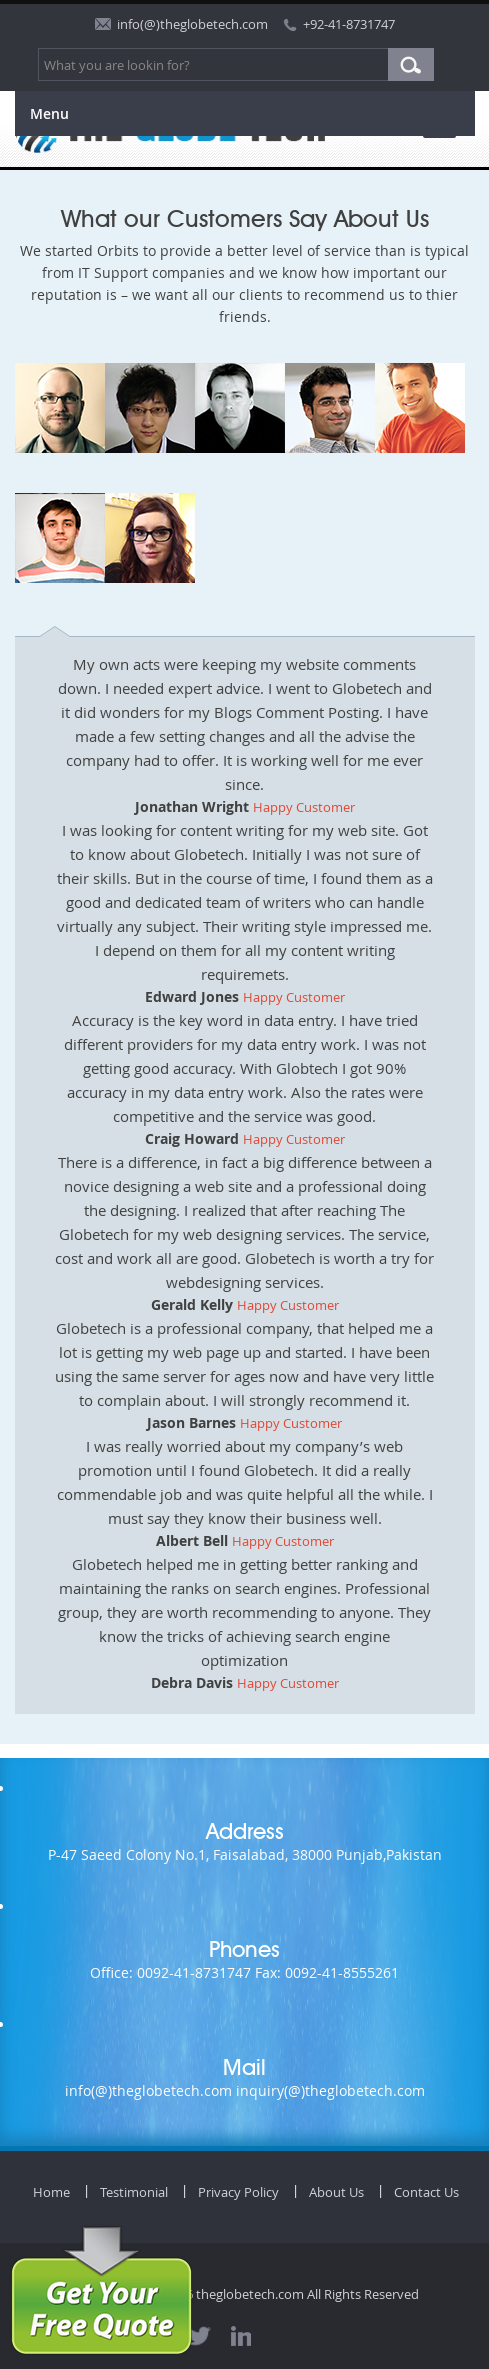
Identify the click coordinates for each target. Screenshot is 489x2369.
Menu (49, 113)
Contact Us (426, 2192)
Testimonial (134, 2192)
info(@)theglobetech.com (192, 24)
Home (51, 2192)
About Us (336, 2192)
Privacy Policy (238, 2192)
